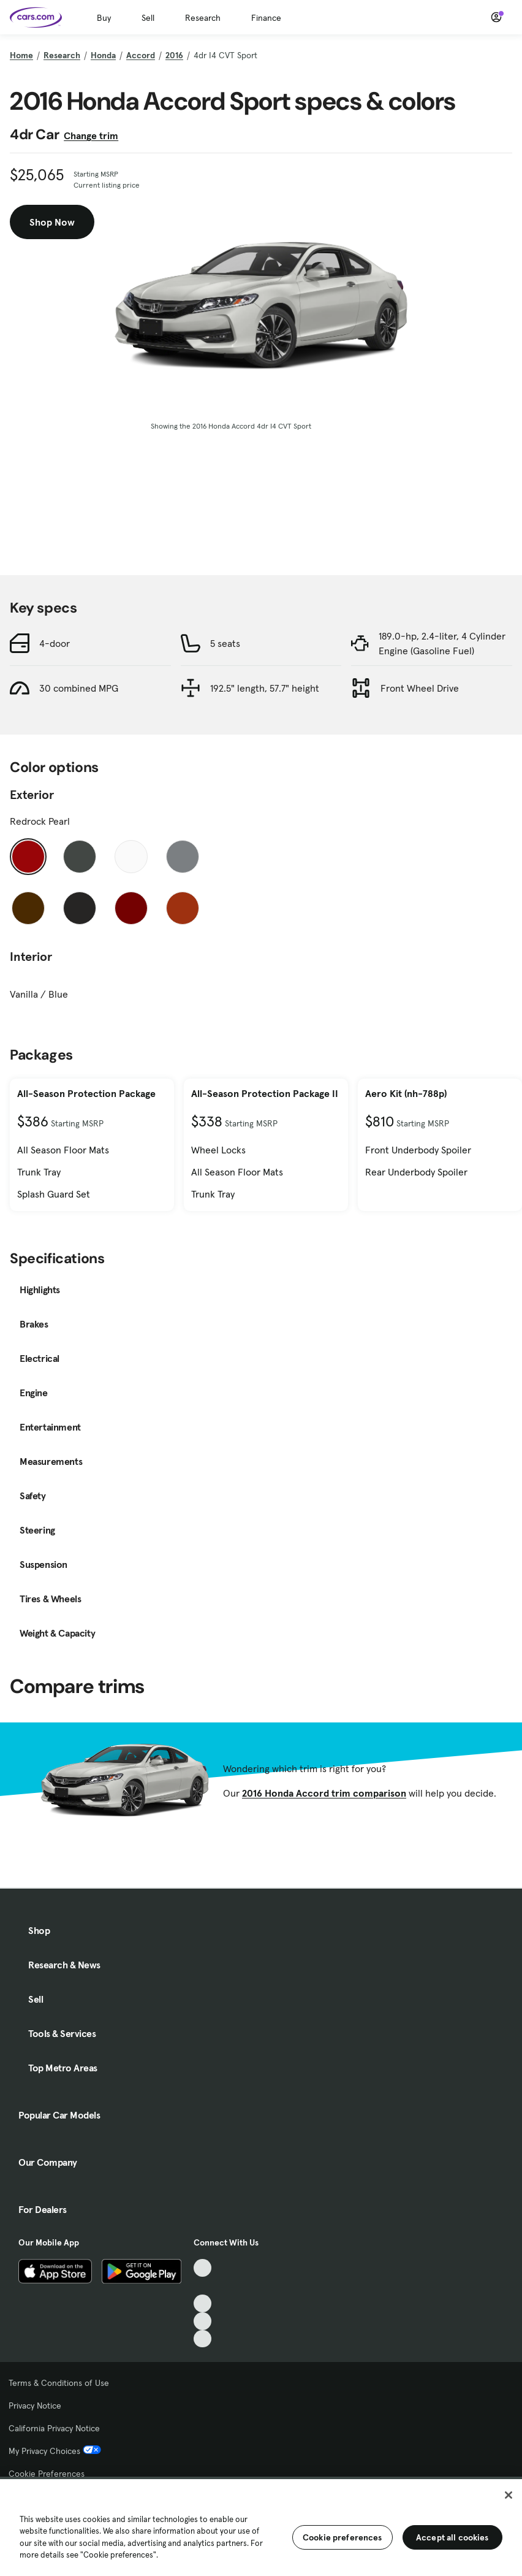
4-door (54, 643)
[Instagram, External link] (202, 2321)
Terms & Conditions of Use (59, 2382)
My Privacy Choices (55, 2450)
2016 (174, 55)
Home (21, 55)
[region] (261, 2526)
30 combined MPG (78, 688)
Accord (140, 55)
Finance (266, 17)
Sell (148, 17)
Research (203, 17)
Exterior (32, 795)
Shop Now (52, 222)
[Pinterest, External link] (202, 2339)
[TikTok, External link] (202, 2268)
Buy (104, 17)
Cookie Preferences (47, 2473)
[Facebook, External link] (202, 2286)
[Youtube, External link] (202, 2303)
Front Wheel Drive (419, 688)
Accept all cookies (452, 2537)
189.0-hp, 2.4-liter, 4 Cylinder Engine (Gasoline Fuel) (442, 643)
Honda (103, 55)
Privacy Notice (35, 2405)
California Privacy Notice (54, 2428)
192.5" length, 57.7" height (264, 688)
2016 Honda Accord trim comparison (324, 1793)
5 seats (225, 643)
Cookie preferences (342, 2537)
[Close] (508, 2495)
